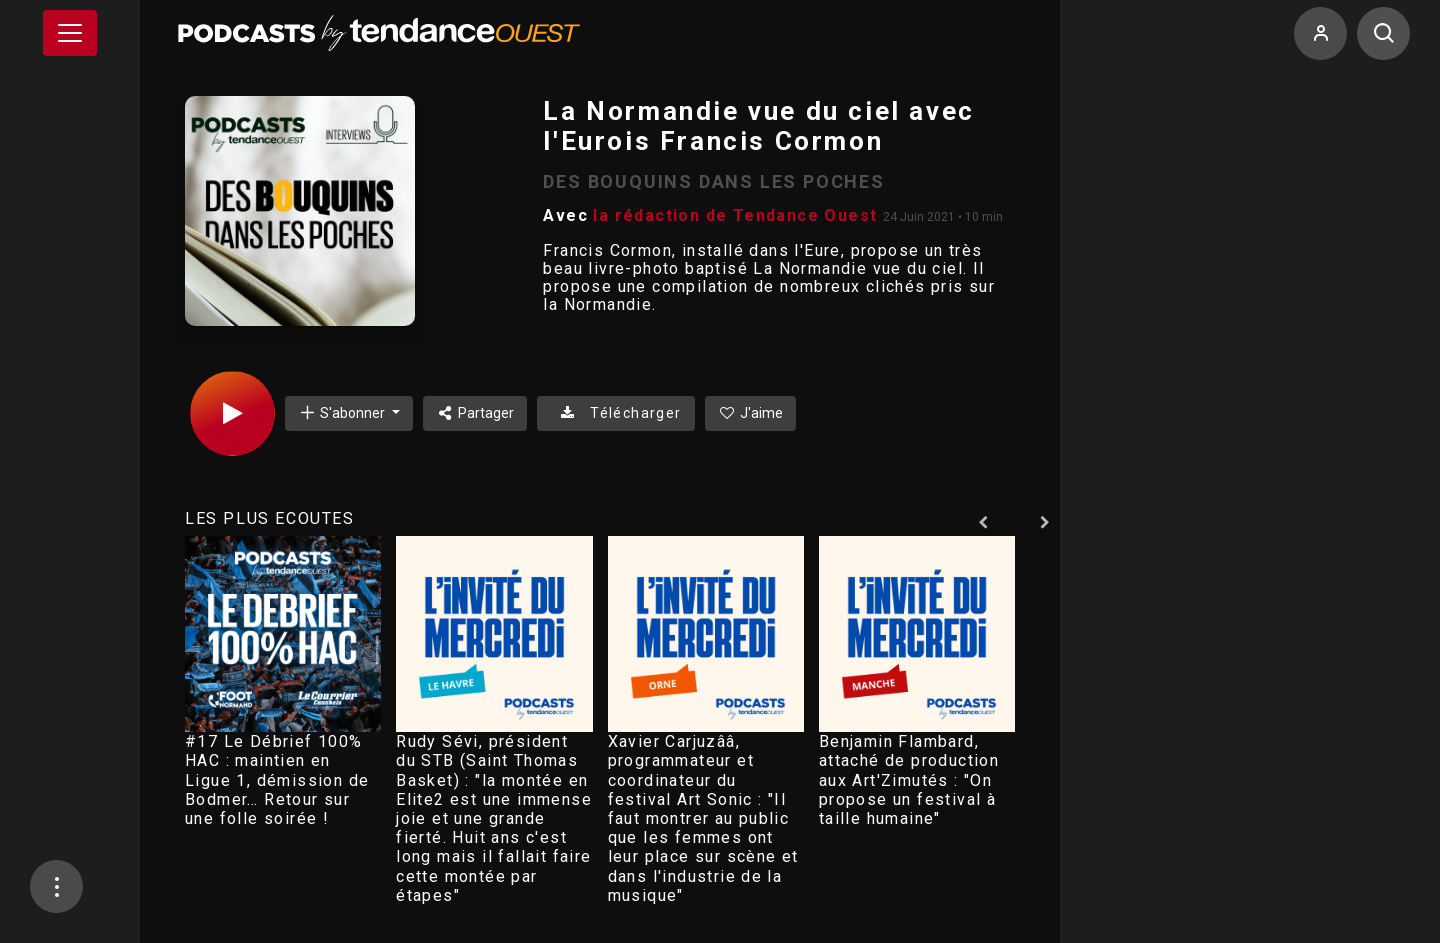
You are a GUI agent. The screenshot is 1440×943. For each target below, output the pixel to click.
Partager (475, 413)
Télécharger (615, 413)
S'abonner (343, 412)
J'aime (751, 413)
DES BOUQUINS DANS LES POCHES (713, 181)
